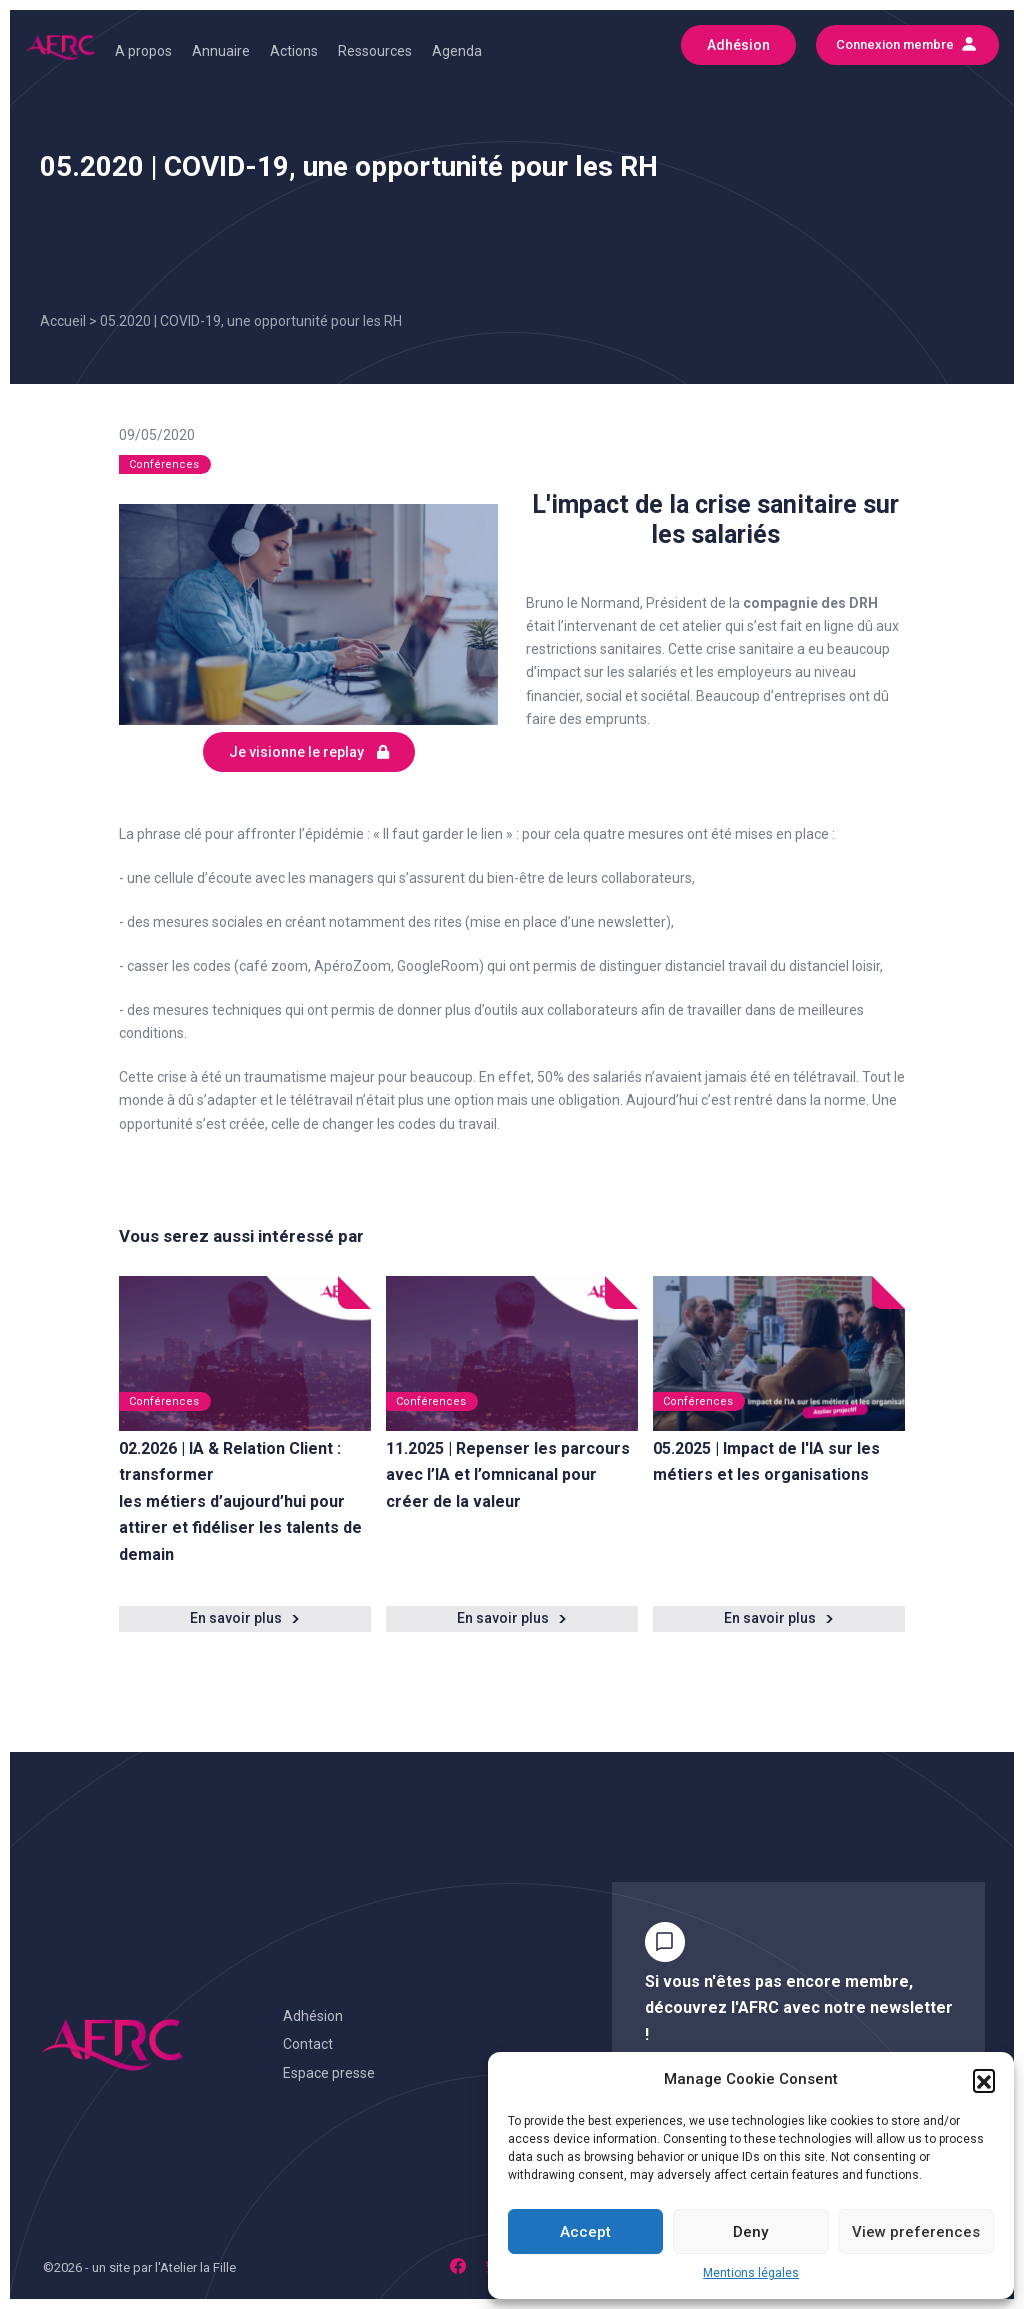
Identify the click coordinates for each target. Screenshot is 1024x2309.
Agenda (457, 51)
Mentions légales (751, 2273)
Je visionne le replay (309, 752)
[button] (984, 2080)
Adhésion (313, 2016)
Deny (750, 2232)
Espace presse (329, 2073)
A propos (143, 51)
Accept (585, 2232)
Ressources (375, 51)
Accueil (63, 321)
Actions (294, 51)
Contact (308, 2044)
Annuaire (221, 51)
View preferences (916, 2232)
